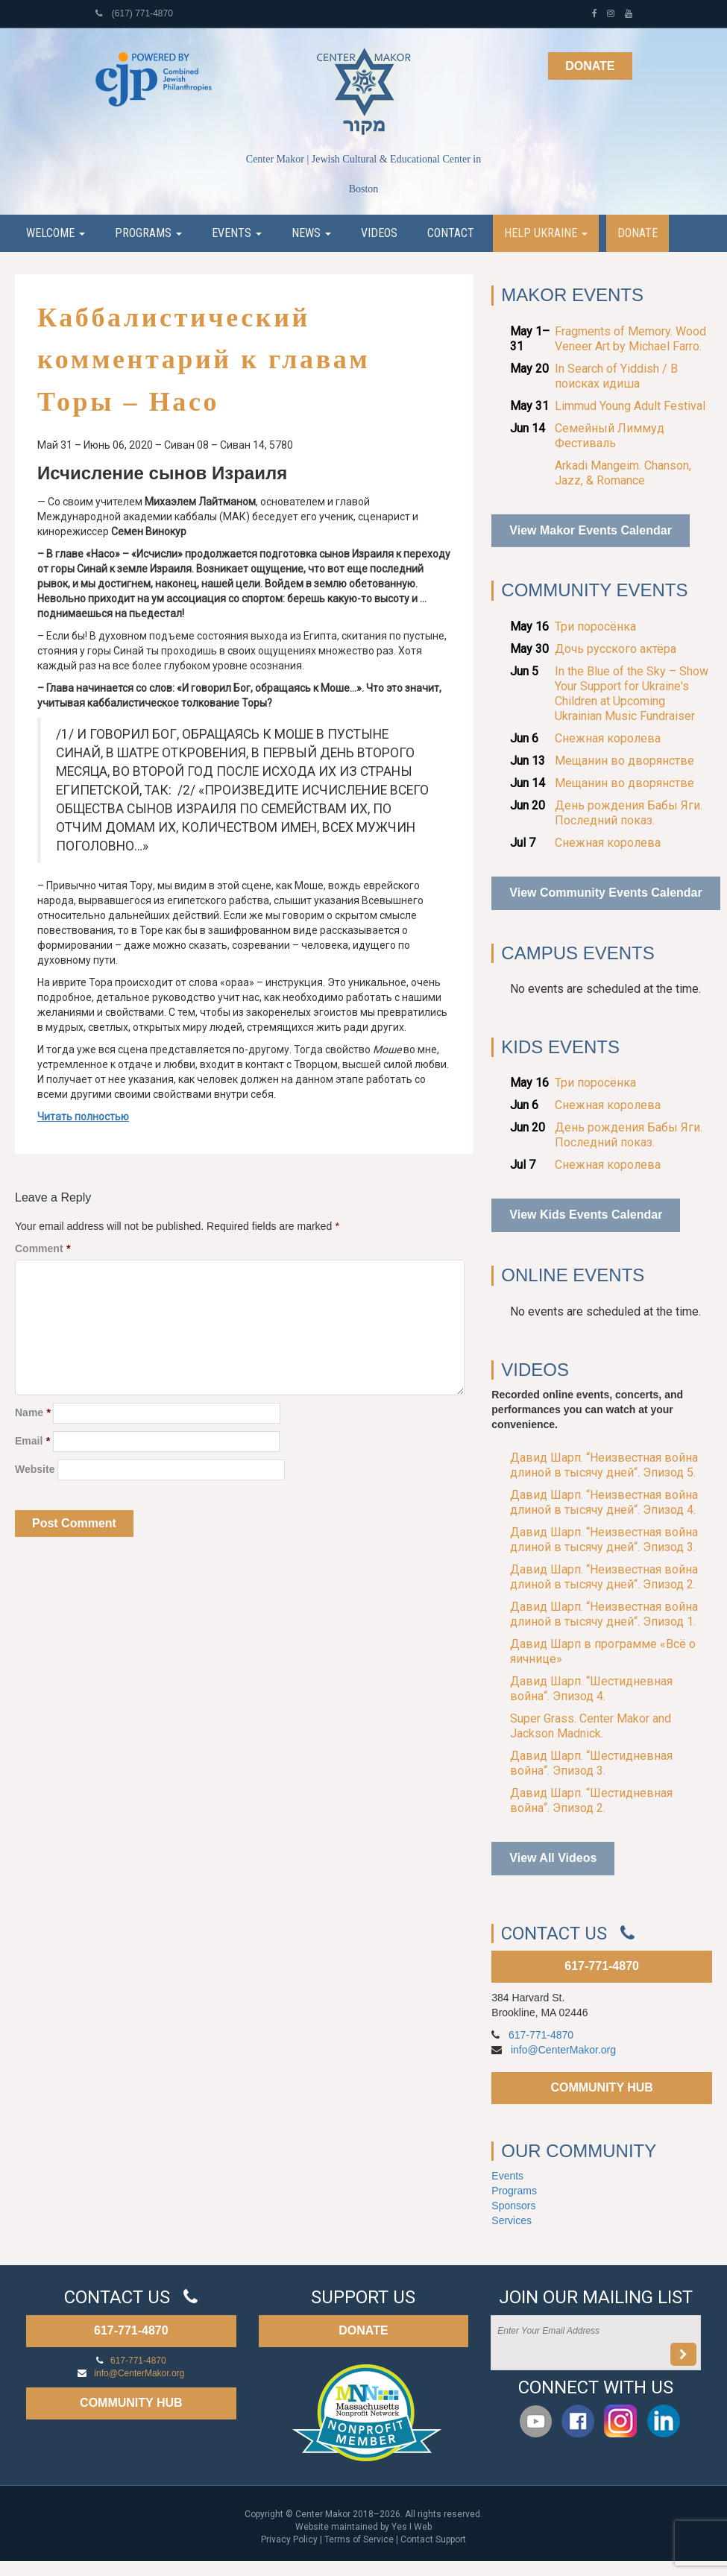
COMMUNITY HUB (601, 2087)
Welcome (55, 233)
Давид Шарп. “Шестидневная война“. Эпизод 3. (591, 1763)
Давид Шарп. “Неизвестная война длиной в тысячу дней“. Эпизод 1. (604, 1614)
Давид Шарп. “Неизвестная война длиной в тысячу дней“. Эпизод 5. (604, 1465)
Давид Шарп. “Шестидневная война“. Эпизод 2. (591, 1800)
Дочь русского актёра (615, 649)
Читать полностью (83, 1117)
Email (32, 1441)
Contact (450, 233)
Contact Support (433, 2539)
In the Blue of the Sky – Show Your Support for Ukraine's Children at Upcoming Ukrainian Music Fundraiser (631, 693)
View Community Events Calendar (605, 892)
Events (237, 233)
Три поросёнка (595, 626)
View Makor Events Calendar (590, 530)
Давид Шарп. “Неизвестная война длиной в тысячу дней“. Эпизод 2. (604, 1576)
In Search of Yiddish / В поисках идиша (616, 376)
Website (34, 1469)
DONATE (363, 2330)
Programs (148, 233)
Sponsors (513, 2206)
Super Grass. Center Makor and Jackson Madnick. (590, 1725)
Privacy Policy (289, 2539)
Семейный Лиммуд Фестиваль (609, 435)
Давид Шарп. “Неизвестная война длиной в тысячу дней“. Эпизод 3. (604, 1539)
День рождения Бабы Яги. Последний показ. (628, 812)
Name (32, 1412)
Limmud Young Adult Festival (630, 406)
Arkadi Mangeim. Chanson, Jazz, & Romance (623, 472)
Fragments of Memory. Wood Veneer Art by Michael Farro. (630, 338)
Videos (379, 233)
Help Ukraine (546, 233)
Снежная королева (608, 738)
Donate (589, 66)
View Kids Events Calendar (585, 1214)
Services (511, 2220)
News (311, 233)
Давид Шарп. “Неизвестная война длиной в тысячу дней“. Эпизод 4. (604, 1502)
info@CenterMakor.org (563, 2050)
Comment (42, 1248)
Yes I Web (411, 2527)
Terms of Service (359, 2539)
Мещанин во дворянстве (624, 761)
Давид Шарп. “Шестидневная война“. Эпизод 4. (591, 1688)
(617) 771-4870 (134, 13)
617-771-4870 (601, 1966)
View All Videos (553, 1858)
